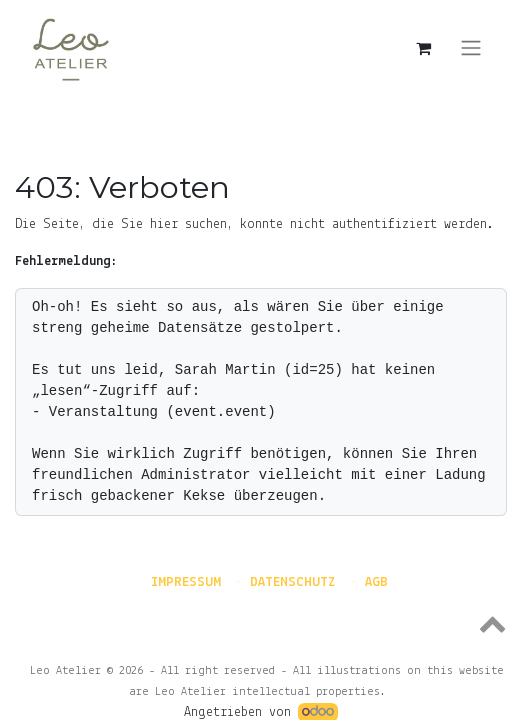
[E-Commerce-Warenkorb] (423, 48)
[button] (261, 623)
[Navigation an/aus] (471, 48)
